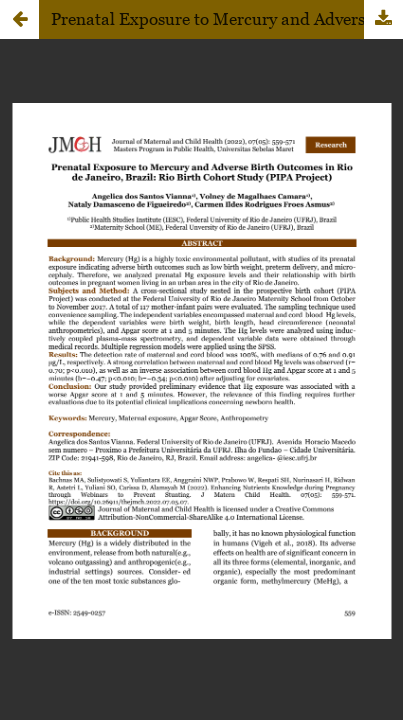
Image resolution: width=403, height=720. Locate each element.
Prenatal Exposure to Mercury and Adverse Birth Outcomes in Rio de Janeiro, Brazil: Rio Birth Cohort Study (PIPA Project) (227, 19)
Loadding (201, 360)
